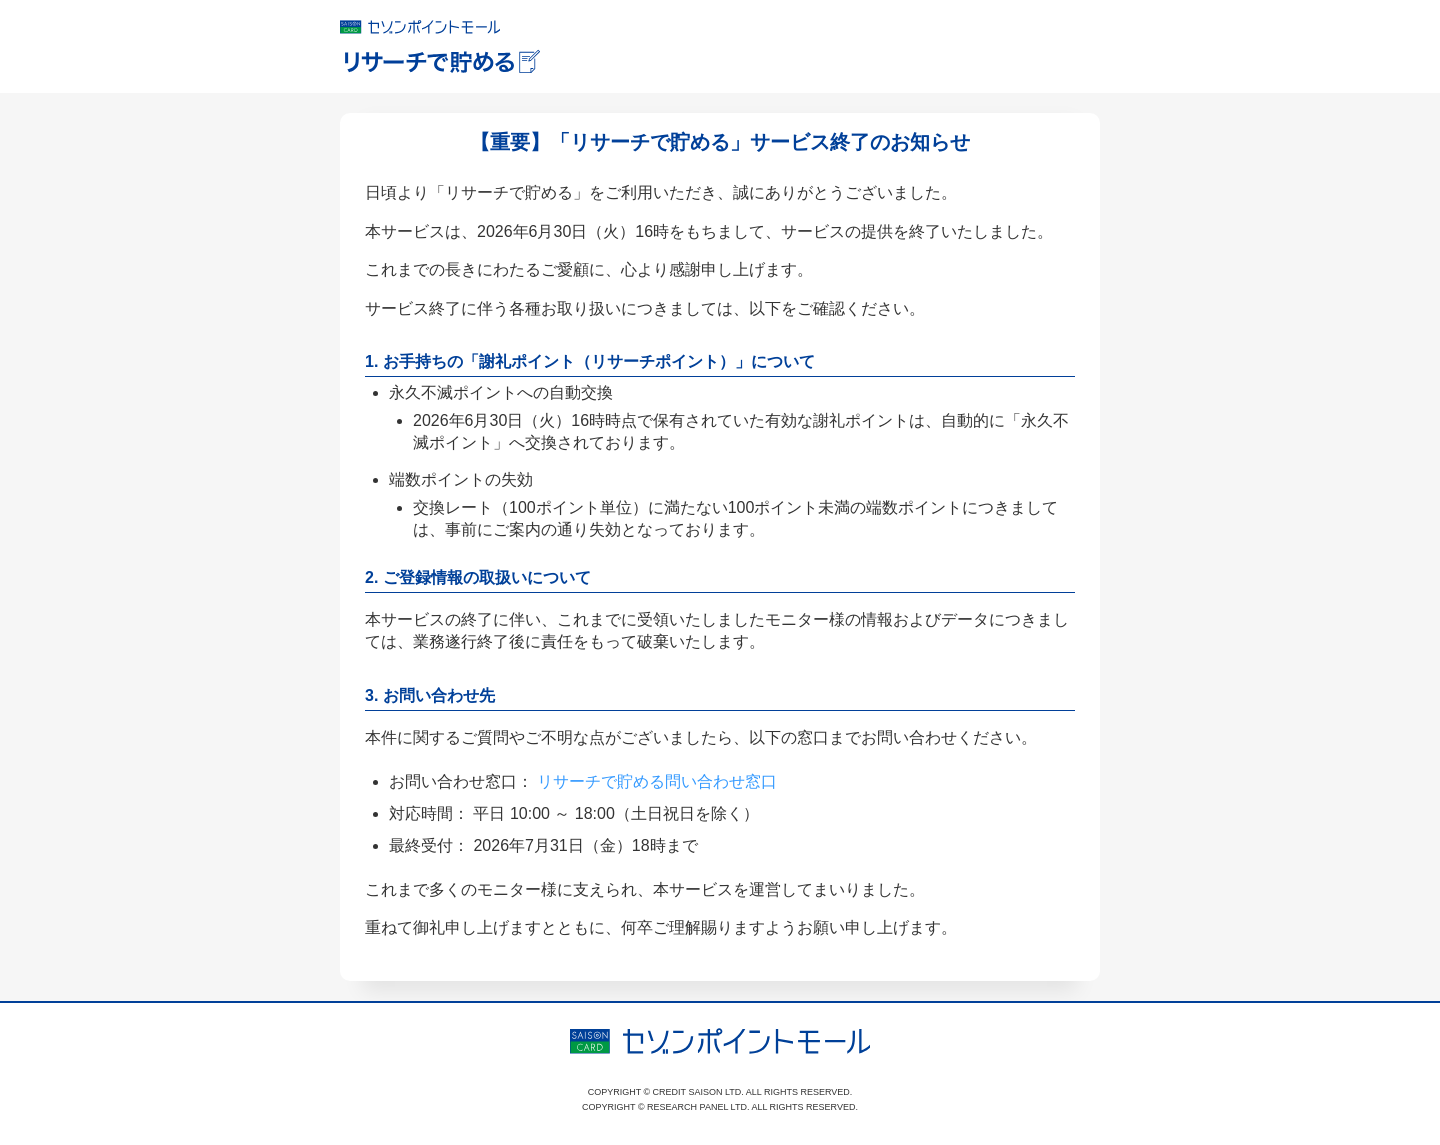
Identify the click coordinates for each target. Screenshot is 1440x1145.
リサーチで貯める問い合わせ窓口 (657, 781)
